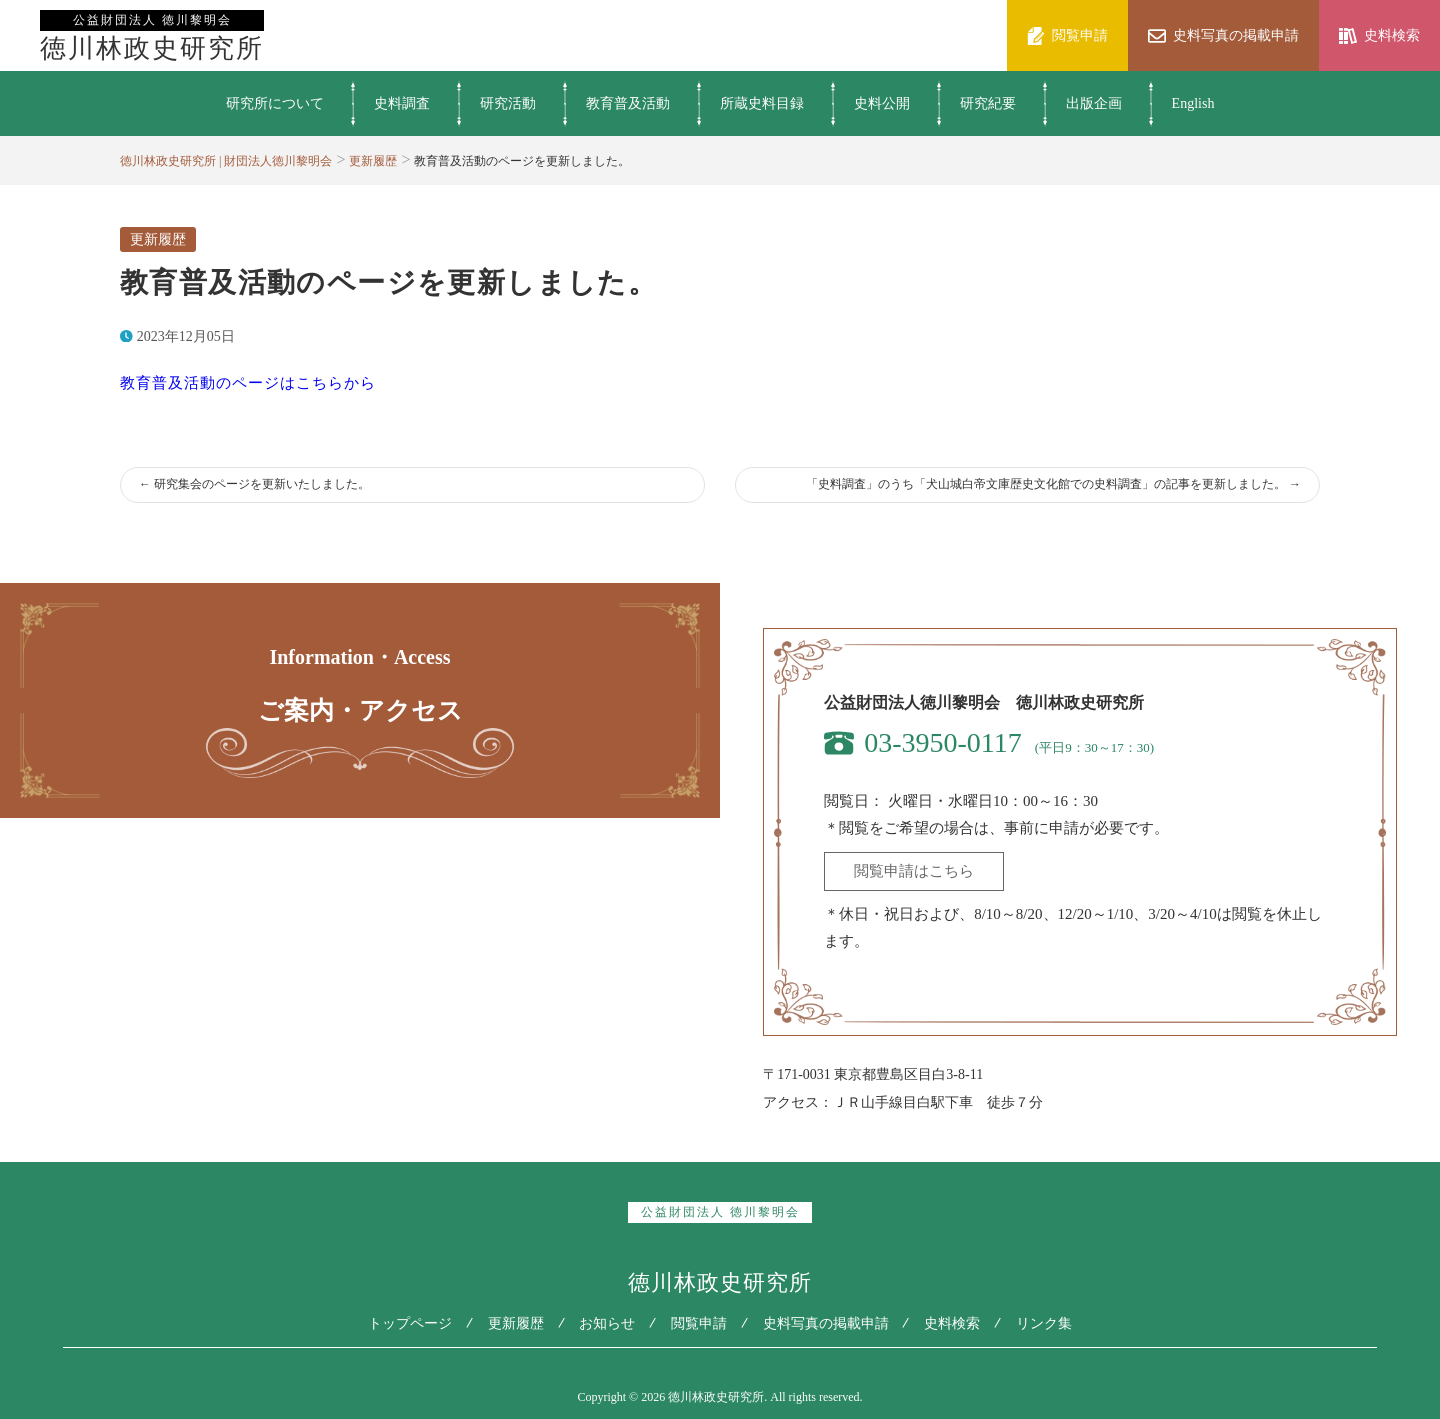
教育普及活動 (628, 103)
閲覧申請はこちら (914, 871)
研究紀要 (988, 103)
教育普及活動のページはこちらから (248, 383)
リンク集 (1057, 1322)
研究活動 (508, 103)
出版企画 (1094, 103)
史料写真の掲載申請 (830, 1322)
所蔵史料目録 (762, 103)
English (1193, 103)
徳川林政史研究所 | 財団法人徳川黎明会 (226, 161)
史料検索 (961, 1322)
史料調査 (402, 103)
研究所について (275, 103)
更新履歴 (373, 161)
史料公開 (882, 103)
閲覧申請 (699, 1322)
